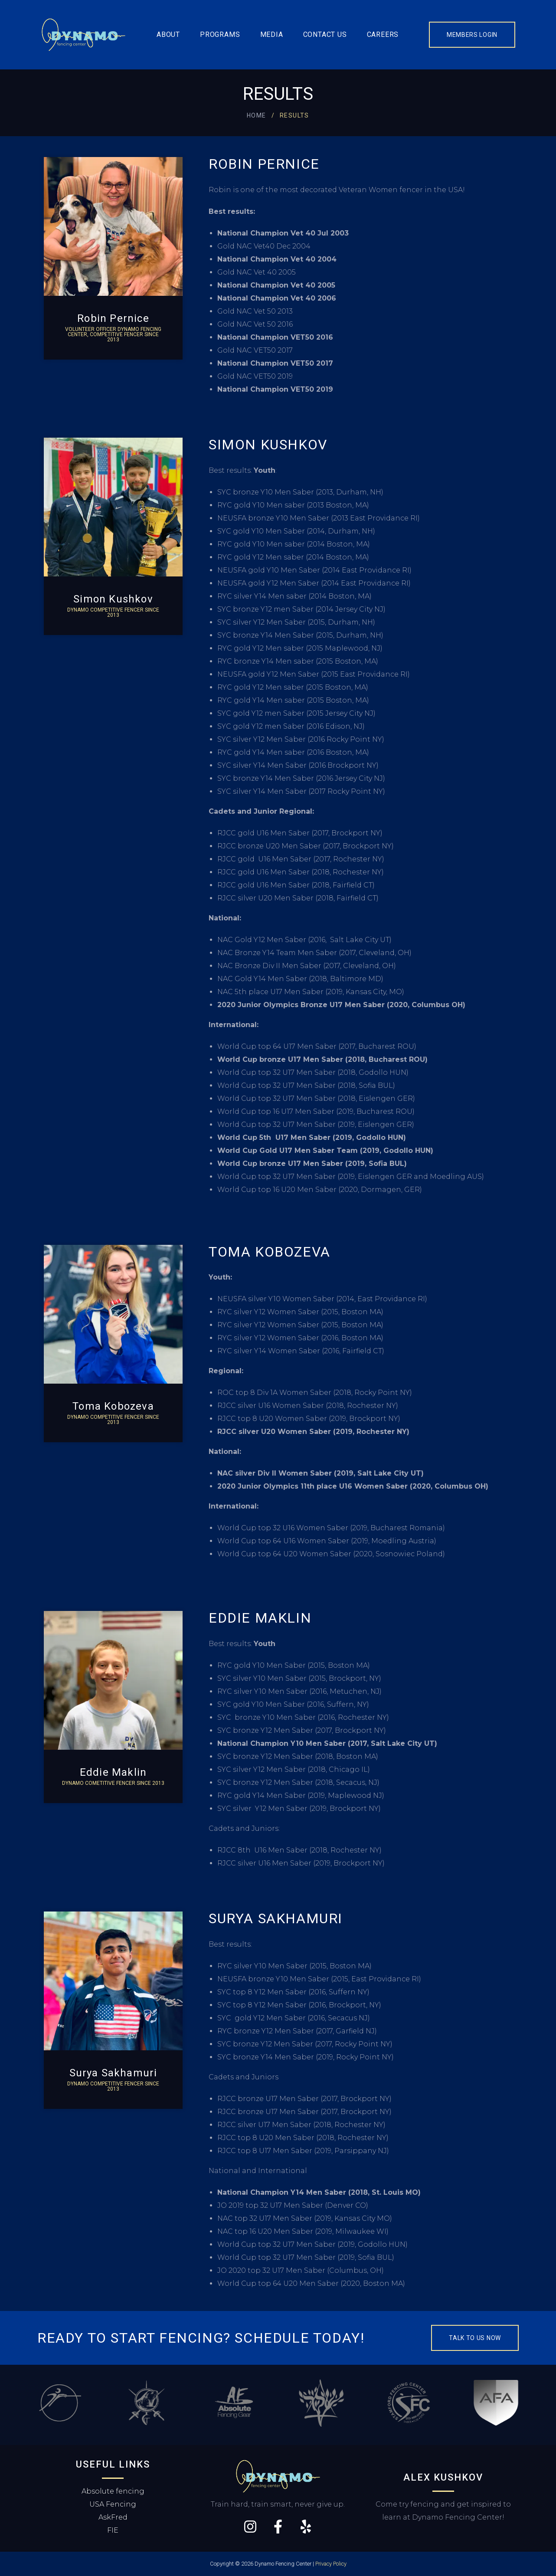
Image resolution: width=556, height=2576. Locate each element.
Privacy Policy (331, 2563)
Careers (383, 34)
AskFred (113, 2517)
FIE (112, 2530)
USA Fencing (112, 2504)
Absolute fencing (113, 2491)
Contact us (325, 34)
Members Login (472, 34)
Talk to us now (475, 2337)
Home (256, 115)
